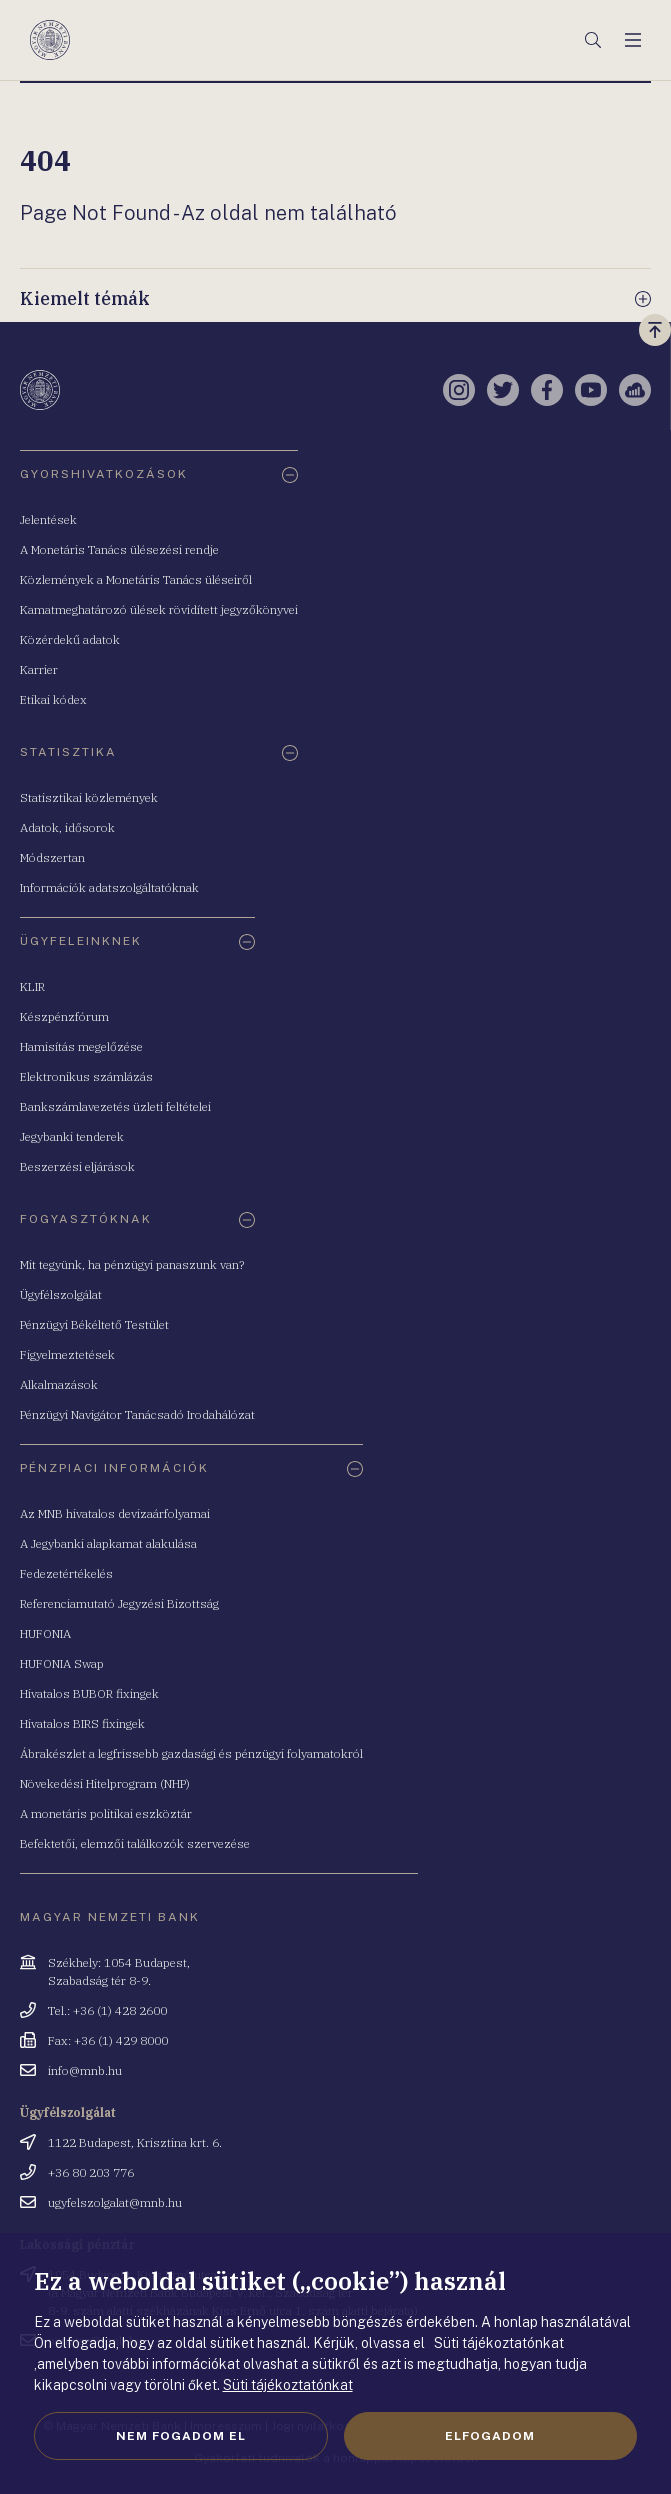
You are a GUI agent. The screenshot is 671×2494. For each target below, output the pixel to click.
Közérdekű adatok (70, 639)
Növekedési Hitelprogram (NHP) (105, 1783)
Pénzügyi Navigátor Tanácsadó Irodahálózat (137, 1414)
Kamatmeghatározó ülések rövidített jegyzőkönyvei (159, 609)
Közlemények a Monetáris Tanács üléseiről (136, 579)
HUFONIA (45, 1633)
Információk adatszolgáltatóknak (109, 887)
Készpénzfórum (64, 1016)
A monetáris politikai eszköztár (106, 1813)
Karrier (39, 669)
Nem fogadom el (181, 2436)
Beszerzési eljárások (77, 1166)
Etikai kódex (53, 699)
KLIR (32, 986)
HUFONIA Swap (62, 1663)
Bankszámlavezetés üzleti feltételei (115, 1106)
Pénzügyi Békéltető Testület (94, 1324)
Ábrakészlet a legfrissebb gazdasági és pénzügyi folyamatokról (191, 1753)
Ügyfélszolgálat (61, 1294)
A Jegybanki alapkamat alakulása (108, 1543)
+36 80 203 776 (91, 2172)
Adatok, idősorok (67, 827)
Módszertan (52, 857)
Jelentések (48, 519)
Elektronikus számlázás (86, 1076)
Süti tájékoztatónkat (288, 2385)
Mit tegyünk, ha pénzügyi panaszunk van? (132, 1264)
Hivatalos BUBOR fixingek (89, 1693)
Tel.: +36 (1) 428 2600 (107, 2010)
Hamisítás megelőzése (81, 1046)
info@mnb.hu (85, 2070)
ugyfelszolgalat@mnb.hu (115, 2202)
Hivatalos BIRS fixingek (82, 1723)
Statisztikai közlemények (89, 797)
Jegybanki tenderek (72, 1136)
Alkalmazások (59, 1384)
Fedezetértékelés (66, 1573)
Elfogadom (490, 2436)
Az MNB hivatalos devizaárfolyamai (115, 1513)
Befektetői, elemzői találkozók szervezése (135, 1843)
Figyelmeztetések (67, 1354)
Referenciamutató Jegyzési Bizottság (119, 1603)
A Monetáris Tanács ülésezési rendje (119, 549)
